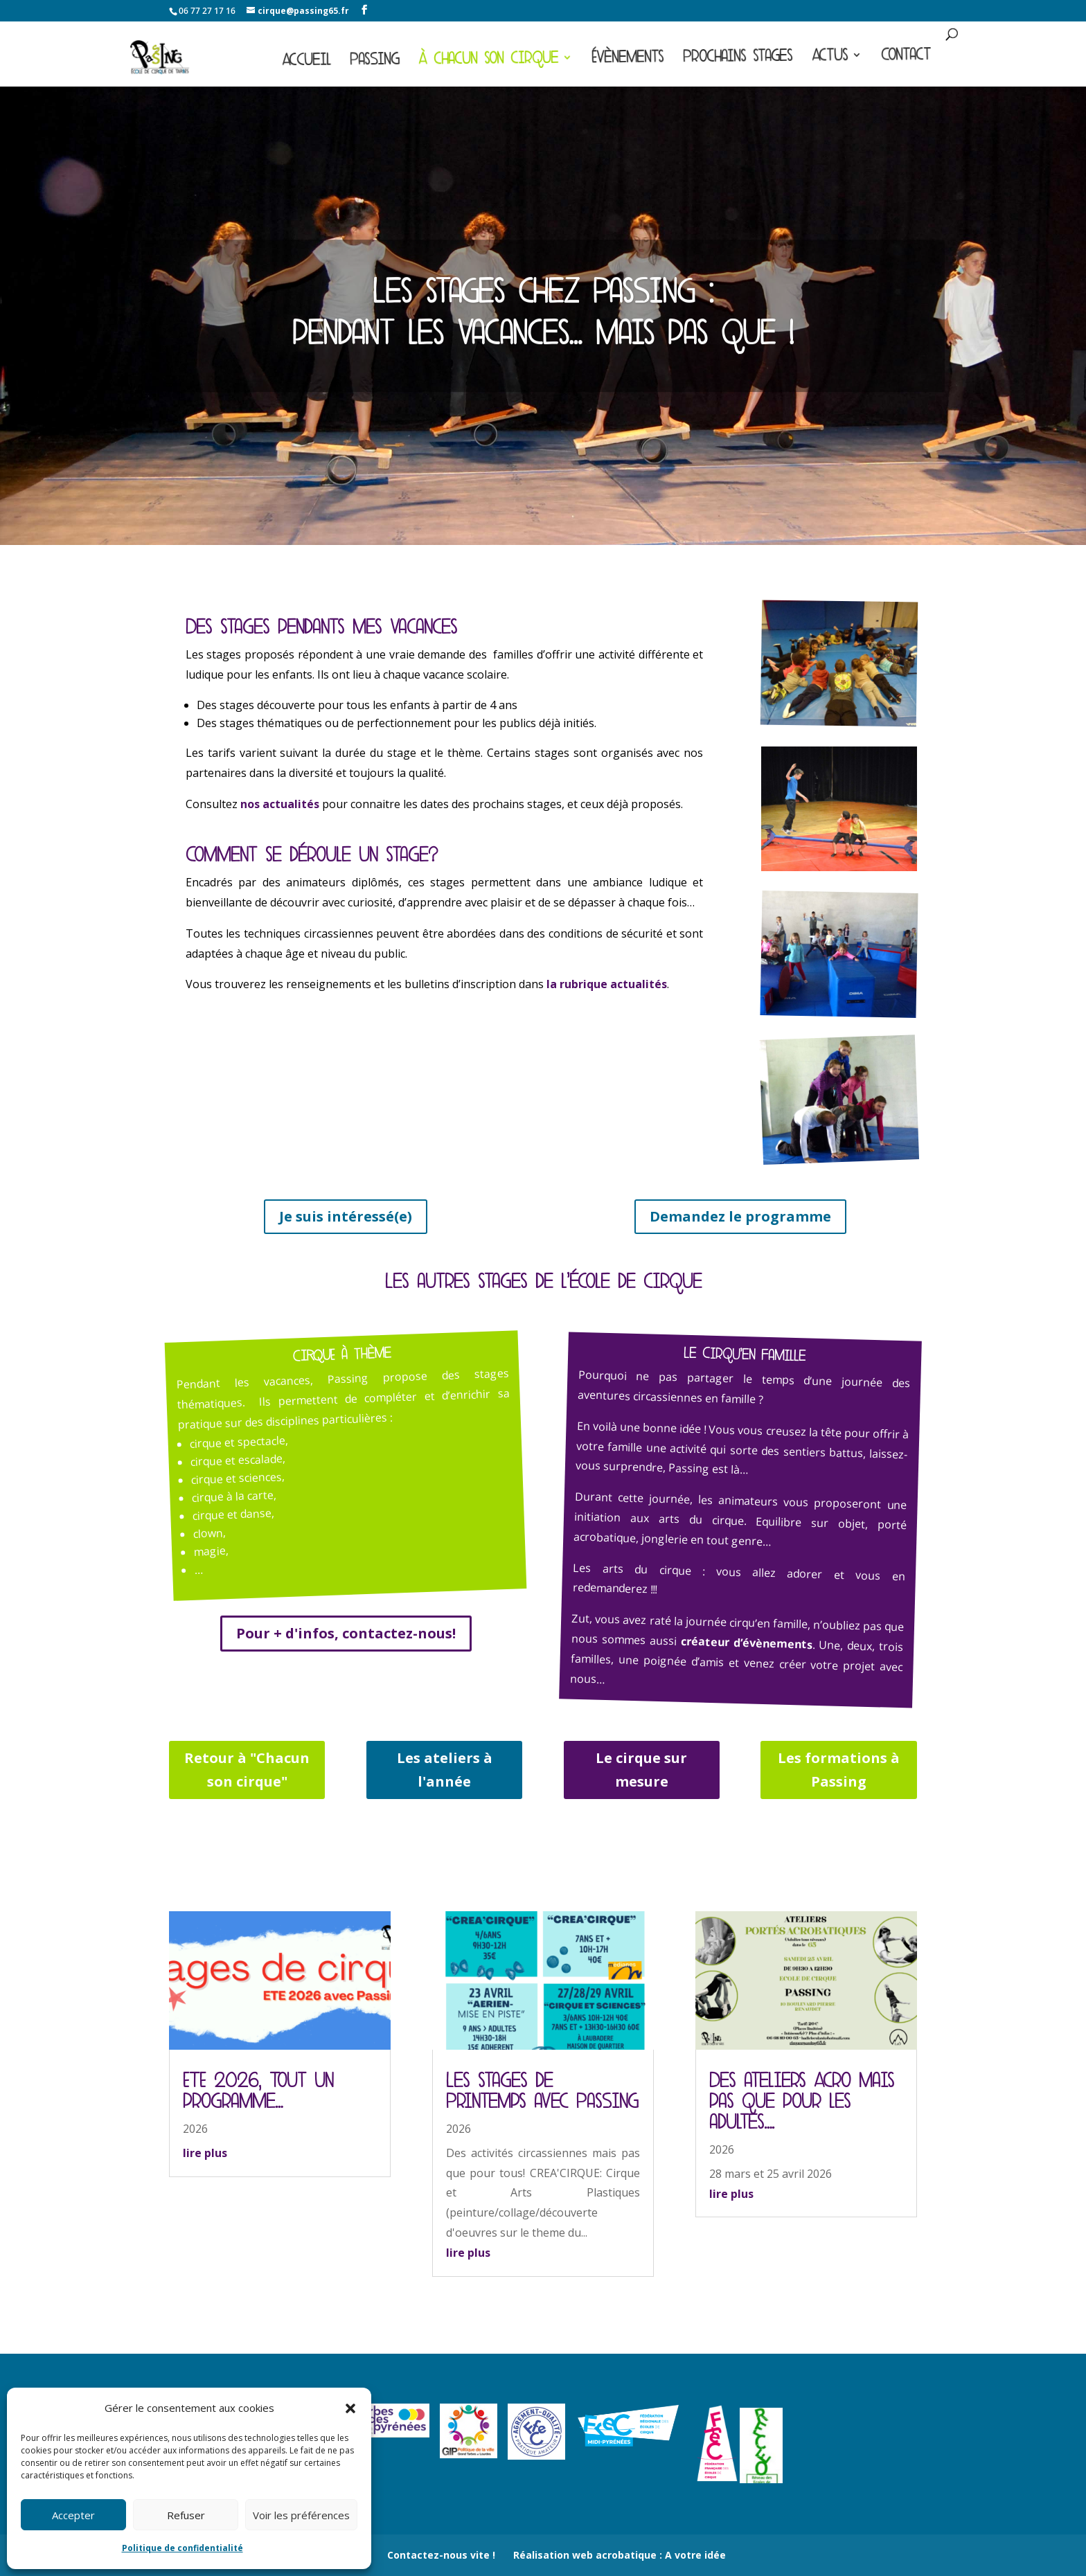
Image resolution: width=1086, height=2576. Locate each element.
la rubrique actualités (606, 984)
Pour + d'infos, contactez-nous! (346, 1633)
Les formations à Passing (839, 1769)
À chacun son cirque (488, 61)
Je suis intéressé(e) (345, 1216)
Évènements (627, 59)
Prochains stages (737, 58)
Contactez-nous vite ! (441, 2554)
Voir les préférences (301, 2515)
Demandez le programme (740, 1216)
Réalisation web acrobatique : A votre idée (619, 2554)
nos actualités (279, 804)
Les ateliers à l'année (444, 1769)
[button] (350, 2408)
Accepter (73, 2515)
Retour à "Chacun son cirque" (247, 1769)
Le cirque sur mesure (641, 1769)
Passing (374, 62)
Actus (830, 58)
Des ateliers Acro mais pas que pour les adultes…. (801, 2101)
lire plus (205, 2153)
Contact (906, 57)
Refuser (186, 2515)
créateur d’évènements (746, 1643)
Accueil (306, 63)
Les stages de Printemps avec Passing (542, 2091)
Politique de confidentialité (182, 2548)
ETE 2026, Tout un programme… (258, 2091)
